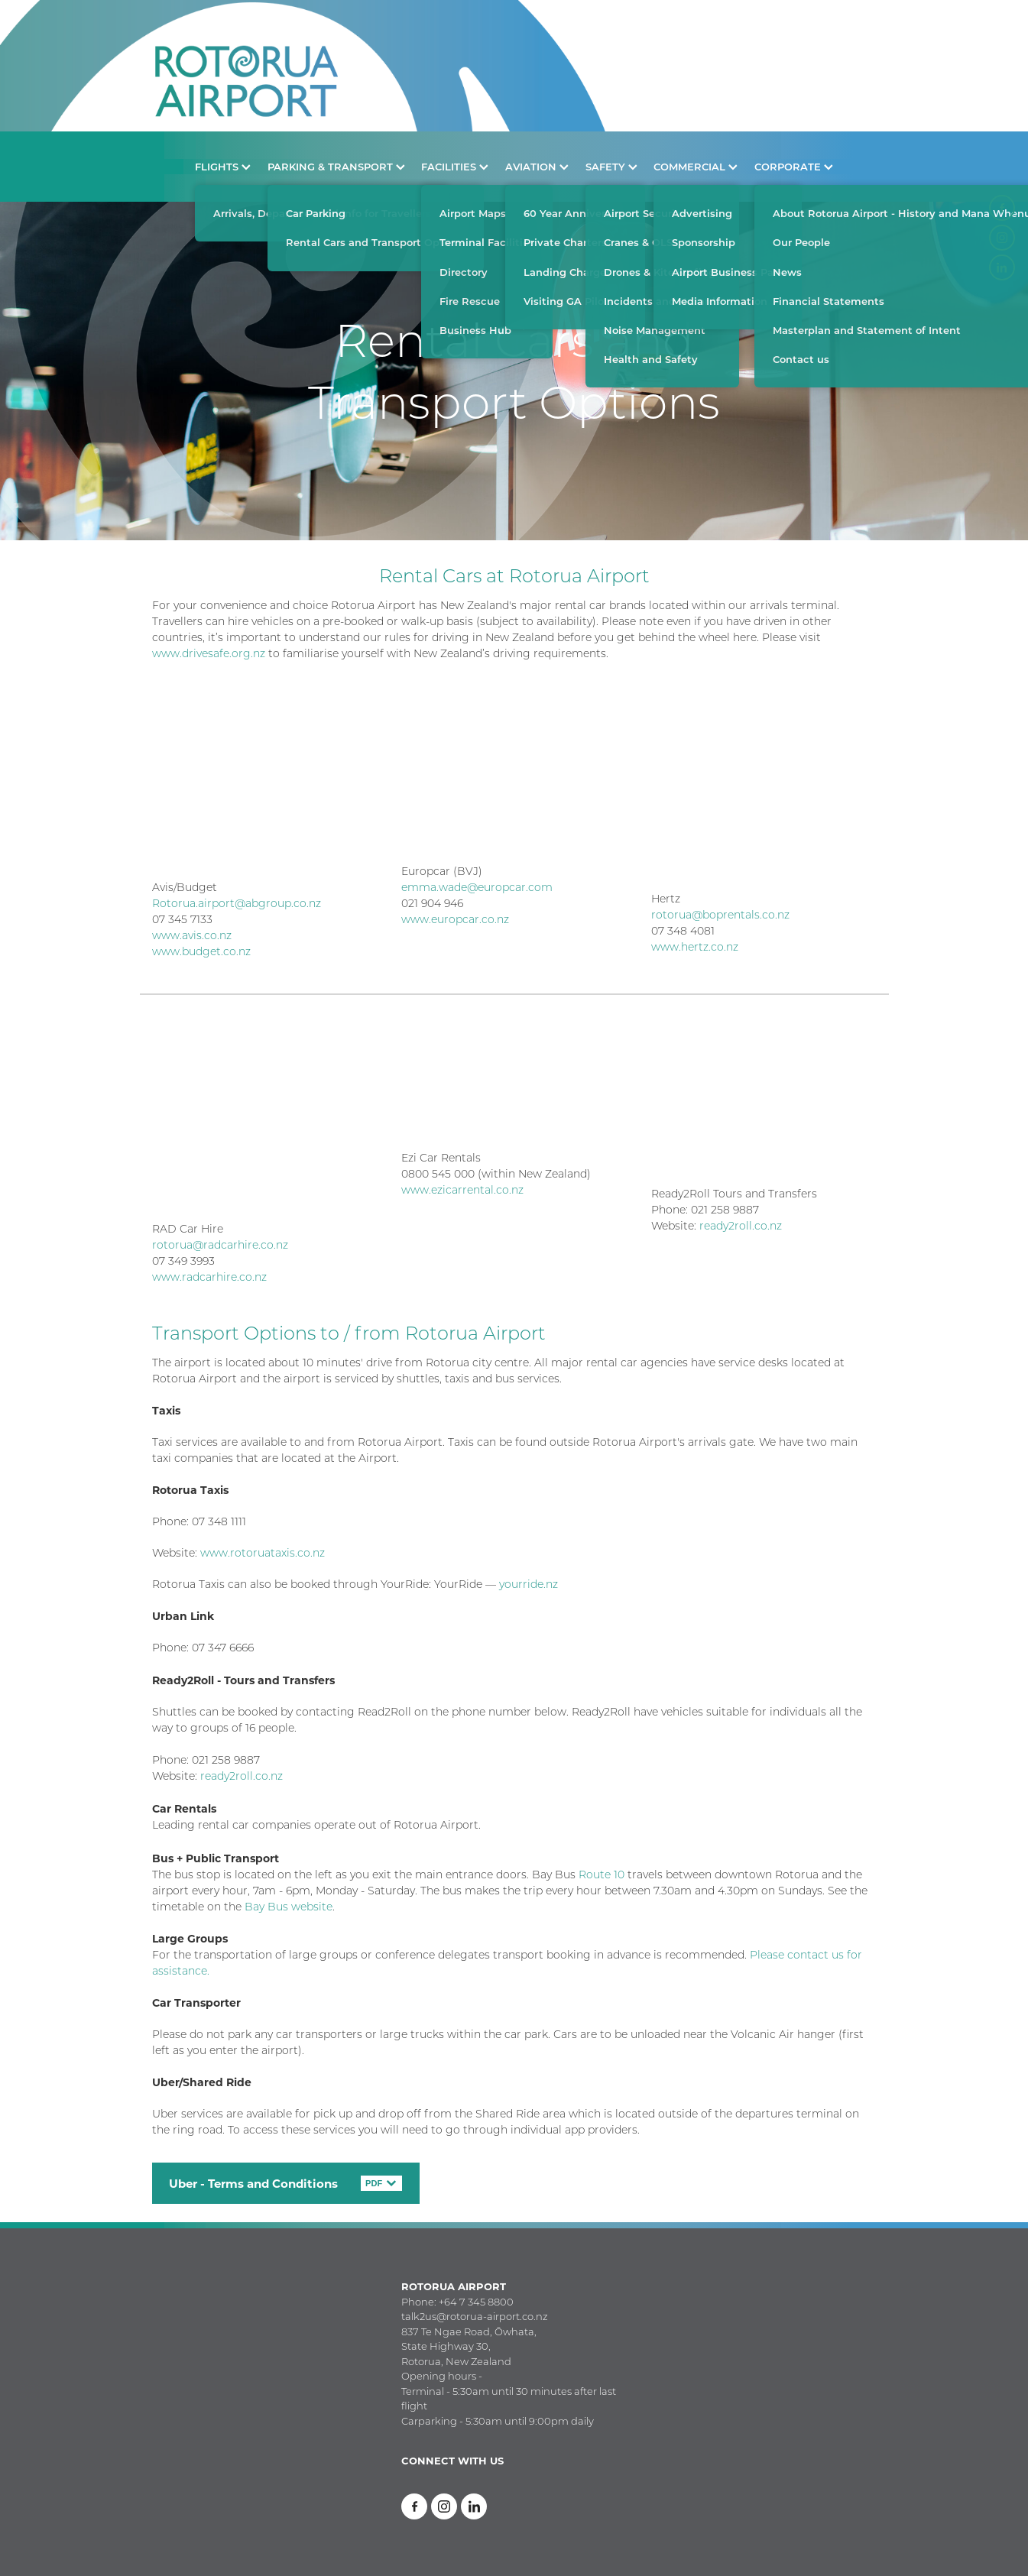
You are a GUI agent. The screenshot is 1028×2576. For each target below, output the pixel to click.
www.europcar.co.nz (455, 919)
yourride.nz (528, 1584)
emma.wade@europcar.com (477, 887)
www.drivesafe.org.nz (208, 653)
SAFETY (611, 166)
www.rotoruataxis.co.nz (262, 1553)
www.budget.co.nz (201, 951)
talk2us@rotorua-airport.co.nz (474, 2316)
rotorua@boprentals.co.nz (720, 915)
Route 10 (600, 1874)
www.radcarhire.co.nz (209, 1277)
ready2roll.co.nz (740, 1226)
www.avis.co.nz (192, 935)
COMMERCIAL (695, 166)
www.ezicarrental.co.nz (462, 1190)
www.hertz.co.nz (694, 947)
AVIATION (537, 166)
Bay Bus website (288, 1906)
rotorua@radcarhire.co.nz (220, 1245)
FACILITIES (454, 166)
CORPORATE (793, 166)
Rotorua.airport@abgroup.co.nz (236, 903)
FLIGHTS (223, 166)
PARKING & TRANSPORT (336, 166)
